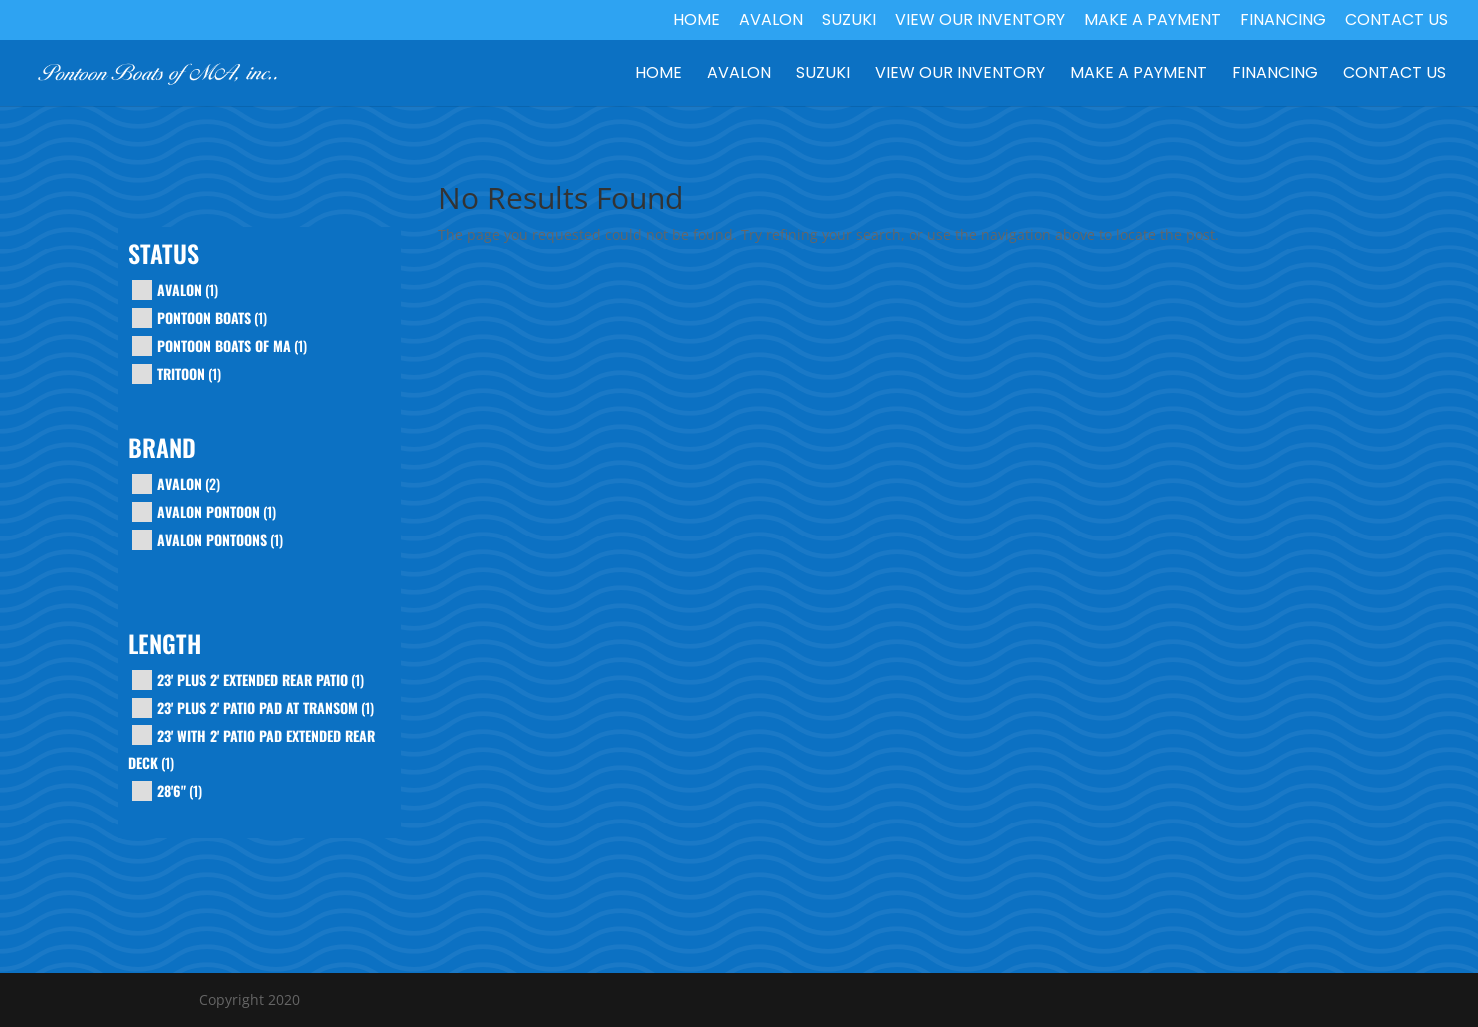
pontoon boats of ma (224, 345)
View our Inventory (980, 21)
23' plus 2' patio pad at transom (257, 707)
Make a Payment (1152, 21)
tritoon (181, 373)
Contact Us (1396, 21)
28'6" (171, 790)
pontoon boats (204, 317)
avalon (179, 289)
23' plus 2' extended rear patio (252, 679)
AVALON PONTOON (208, 511)
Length (164, 646)
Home (696, 21)
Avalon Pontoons (212, 539)
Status (163, 256)
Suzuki (849, 21)
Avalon (771, 21)
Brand (162, 450)
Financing (1283, 21)
